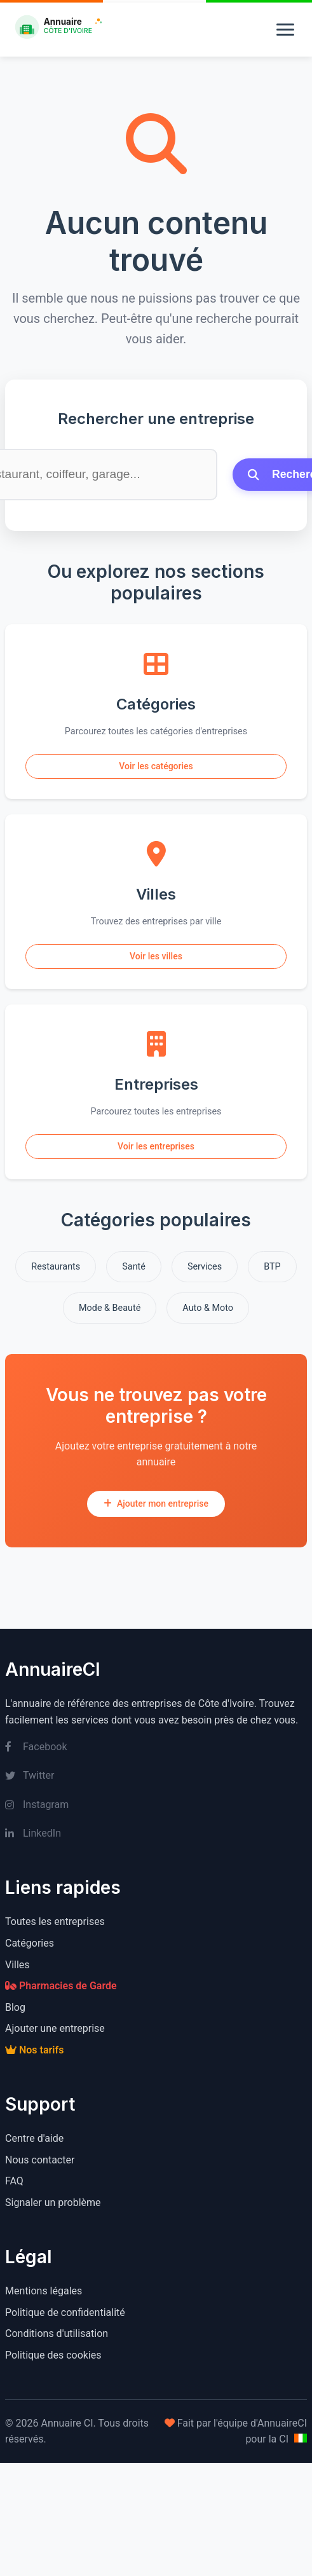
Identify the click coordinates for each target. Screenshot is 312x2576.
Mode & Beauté (109, 1308)
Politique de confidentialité (65, 2312)
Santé (134, 1266)
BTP (272, 1266)
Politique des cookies (53, 2355)
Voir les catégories (156, 766)
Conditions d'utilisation (56, 2333)
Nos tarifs (34, 2050)
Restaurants (55, 1266)
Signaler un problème (53, 2202)
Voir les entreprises (156, 1146)
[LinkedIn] (156, 1833)
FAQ (14, 2181)
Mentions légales (43, 2291)
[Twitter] (156, 1775)
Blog (15, 2007)
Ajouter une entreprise (55, 2028)
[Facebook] (156, 1747)
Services (204, 1266)
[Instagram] (156, 1805)
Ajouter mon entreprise (156, 1503)
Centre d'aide (34, 2138)
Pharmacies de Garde (61, 1986)
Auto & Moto (207, 1308)
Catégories (29, 1943)
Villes (17, 1965)
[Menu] (285, 29)
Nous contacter (39, 2160)
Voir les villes (156, 956)
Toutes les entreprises (55, 1921)
